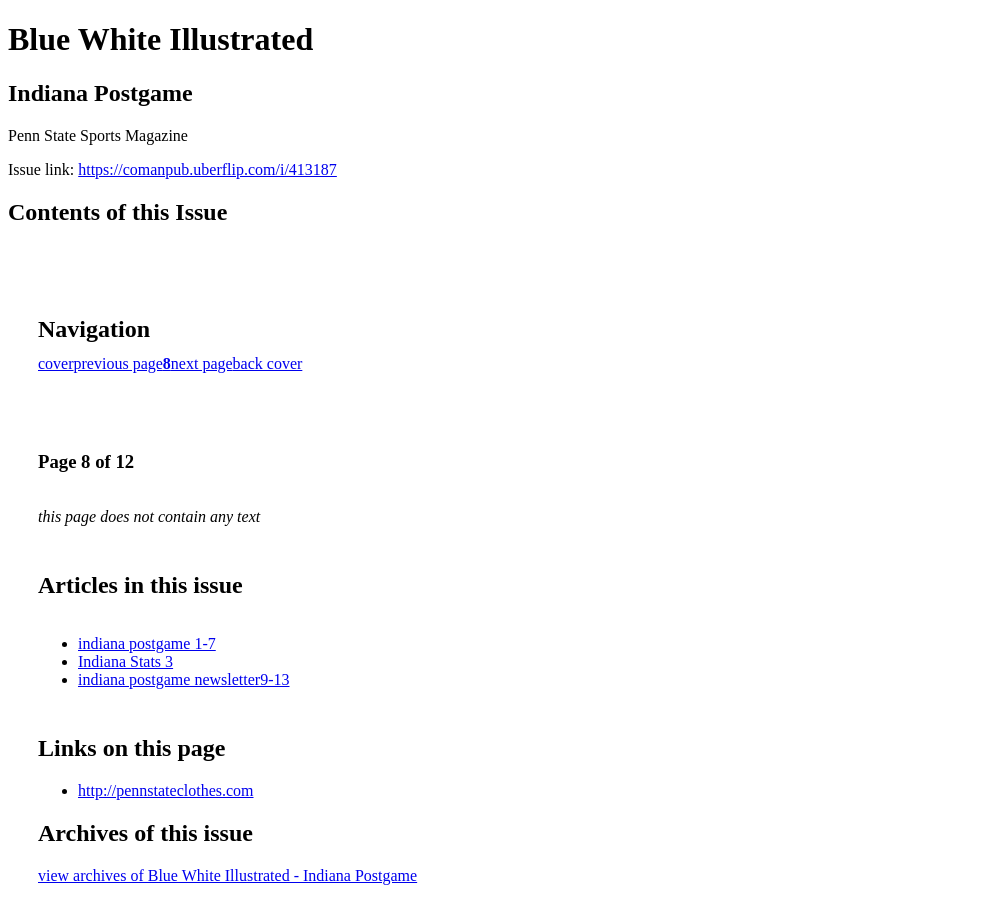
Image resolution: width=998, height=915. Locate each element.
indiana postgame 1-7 (147, 643)
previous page (118, 363)
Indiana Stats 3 (125, 661)
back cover (268, 363)
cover (56, 363)
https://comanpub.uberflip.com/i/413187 (207, 169)
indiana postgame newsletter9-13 (184, 679)
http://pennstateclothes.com (166, 790)
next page (202, 363)
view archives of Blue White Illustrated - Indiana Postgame (227, 875)
